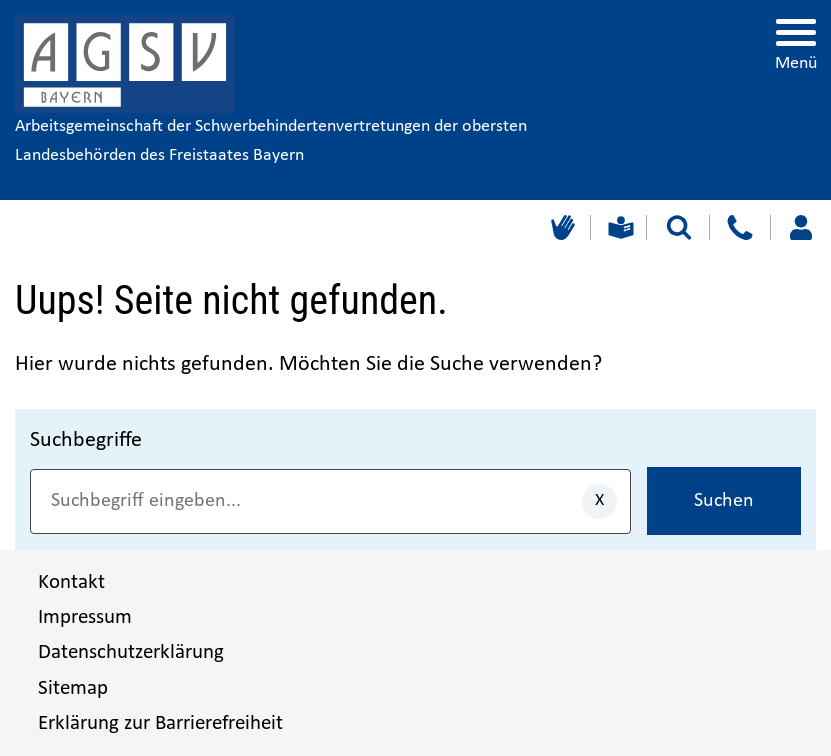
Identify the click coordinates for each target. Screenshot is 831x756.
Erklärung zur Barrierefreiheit (160, 723)
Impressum (85, 617)
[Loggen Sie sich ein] (800, 227)
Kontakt (71, 582)
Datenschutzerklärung (131, 652)
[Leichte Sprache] (618, 227)
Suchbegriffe (86, 440)
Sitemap (73, 688)
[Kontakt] (739, 227)
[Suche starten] (679, 227)
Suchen (724, 501)
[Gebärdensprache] (560, 227)
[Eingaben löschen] (599, 501)
